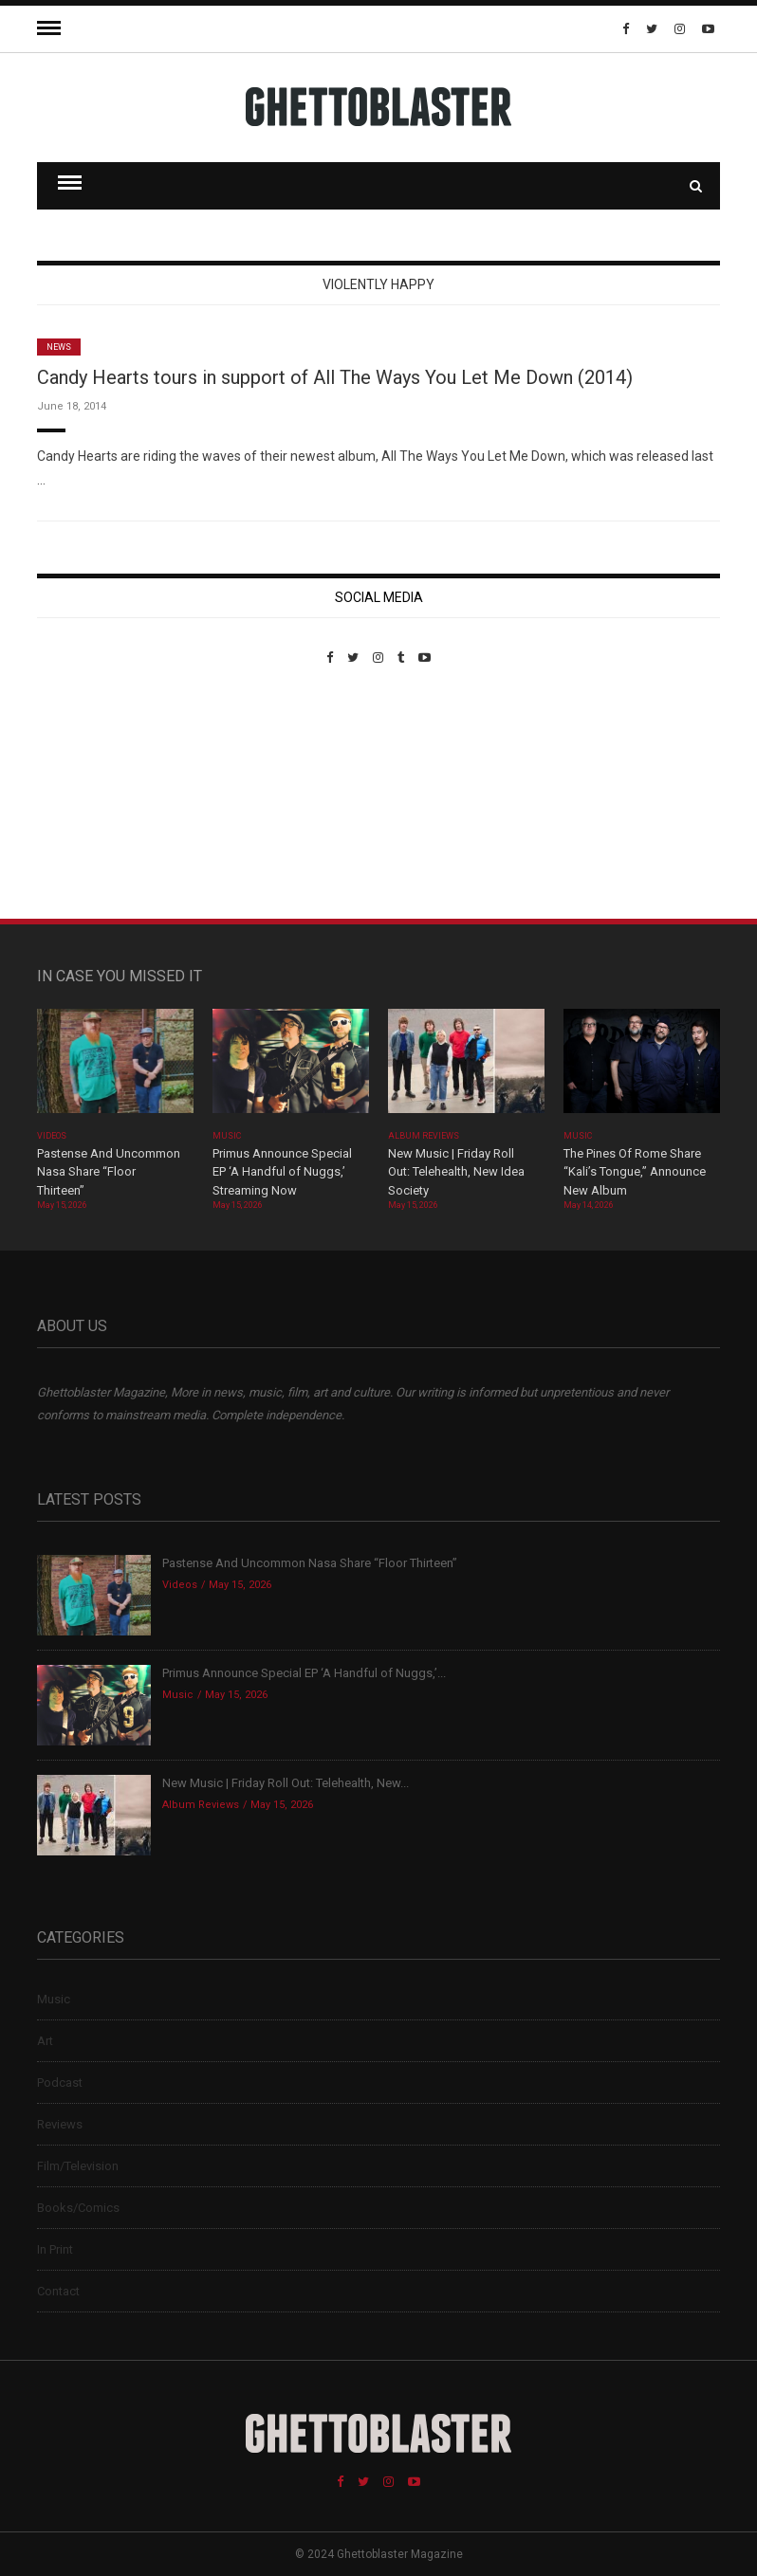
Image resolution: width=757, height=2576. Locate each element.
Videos (51, 1136)
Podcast (60, 2082)
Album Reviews (424, 1136)
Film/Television (78, 2166)
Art (45, 2041)
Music (226, 1136)
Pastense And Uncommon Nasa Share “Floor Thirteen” (108, 1171)
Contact (58, 2291)
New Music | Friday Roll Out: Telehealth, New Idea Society (456, 1171)
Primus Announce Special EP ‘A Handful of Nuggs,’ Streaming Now (282, 1171)
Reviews (60, 2124)
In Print (55, 2249)
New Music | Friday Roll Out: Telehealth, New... (285, 1783)
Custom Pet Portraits (92, 795)
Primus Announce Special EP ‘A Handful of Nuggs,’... (304, 1673)
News (58, 347)
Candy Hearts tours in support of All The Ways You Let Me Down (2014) (335, 377)
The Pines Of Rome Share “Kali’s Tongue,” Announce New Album (634, 1171)
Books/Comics (78, 2208)
